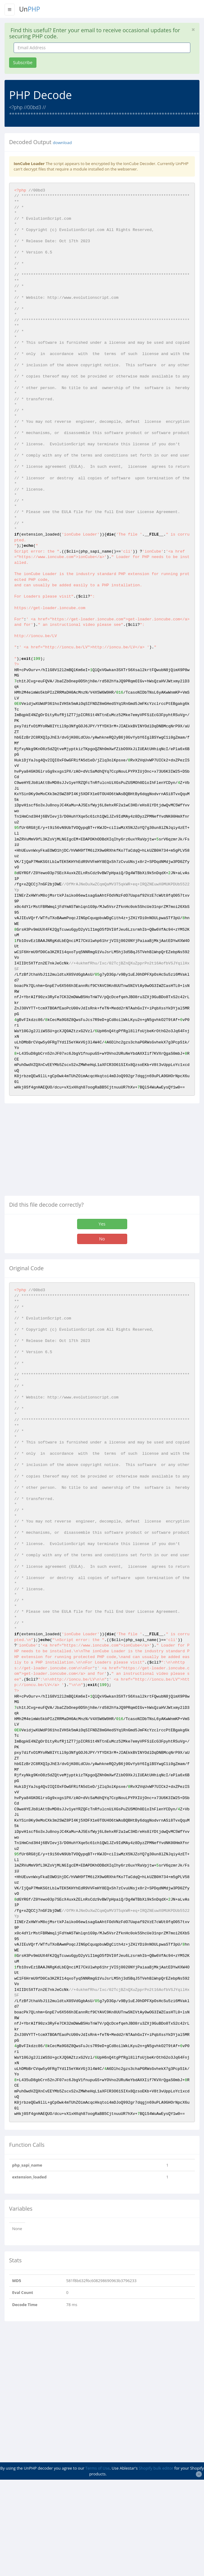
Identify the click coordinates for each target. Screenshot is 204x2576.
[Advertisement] (56, 1152)
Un (29, 9)
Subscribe (22, 62)
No (102, 1239)
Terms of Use (97, 2468)
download (62, 142)
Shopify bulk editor (156, 2468)
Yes (102, 1224)
